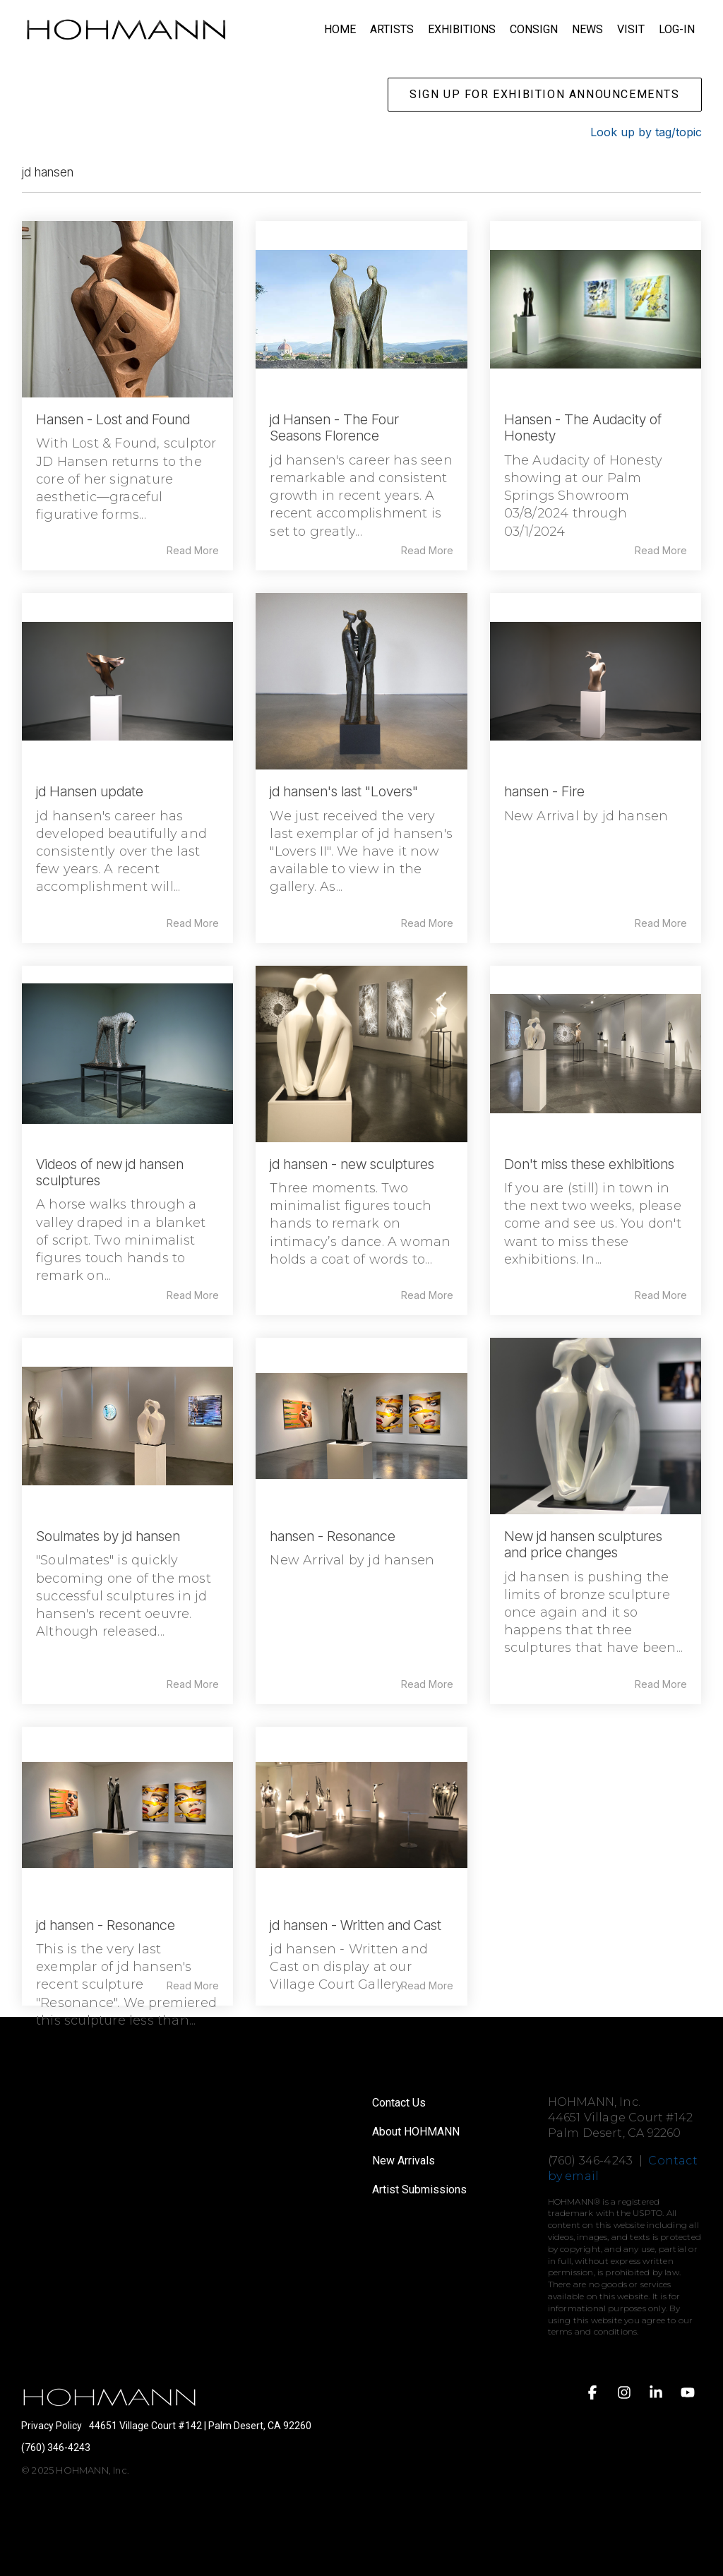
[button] (594, 2393)
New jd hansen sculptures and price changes (583, 1544)
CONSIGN (534, 29)
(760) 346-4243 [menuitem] (55, 2447)
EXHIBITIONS (462, 29)
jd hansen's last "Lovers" (344, 791)
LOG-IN (677, 29)
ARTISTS (392, 29)
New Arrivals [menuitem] (403, 2160)
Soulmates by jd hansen (108, 1536)
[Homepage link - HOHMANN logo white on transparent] (109, 2404)
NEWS (587, 29)
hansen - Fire (544, 791)
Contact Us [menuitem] (399, 2102)
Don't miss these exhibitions (589, 1164)
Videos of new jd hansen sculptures (110, 1172)
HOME (340, 29)
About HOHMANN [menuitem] (416, 2131)
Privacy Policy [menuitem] (51, 2425)
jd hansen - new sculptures (352, 1164)
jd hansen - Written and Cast (355, 1925)
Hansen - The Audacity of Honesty (583, 427)
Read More (193, 550)
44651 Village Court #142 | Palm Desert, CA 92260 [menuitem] (200, 2425)
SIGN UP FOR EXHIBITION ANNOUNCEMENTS (545, 94)
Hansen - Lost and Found (113, 419)
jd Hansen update (89, 791)
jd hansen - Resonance (105, 1925)
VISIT (631, 29)
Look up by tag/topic (646, 132)
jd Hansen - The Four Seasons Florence (334, 427)
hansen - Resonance (332, 1536)
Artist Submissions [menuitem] (419, 2189)
